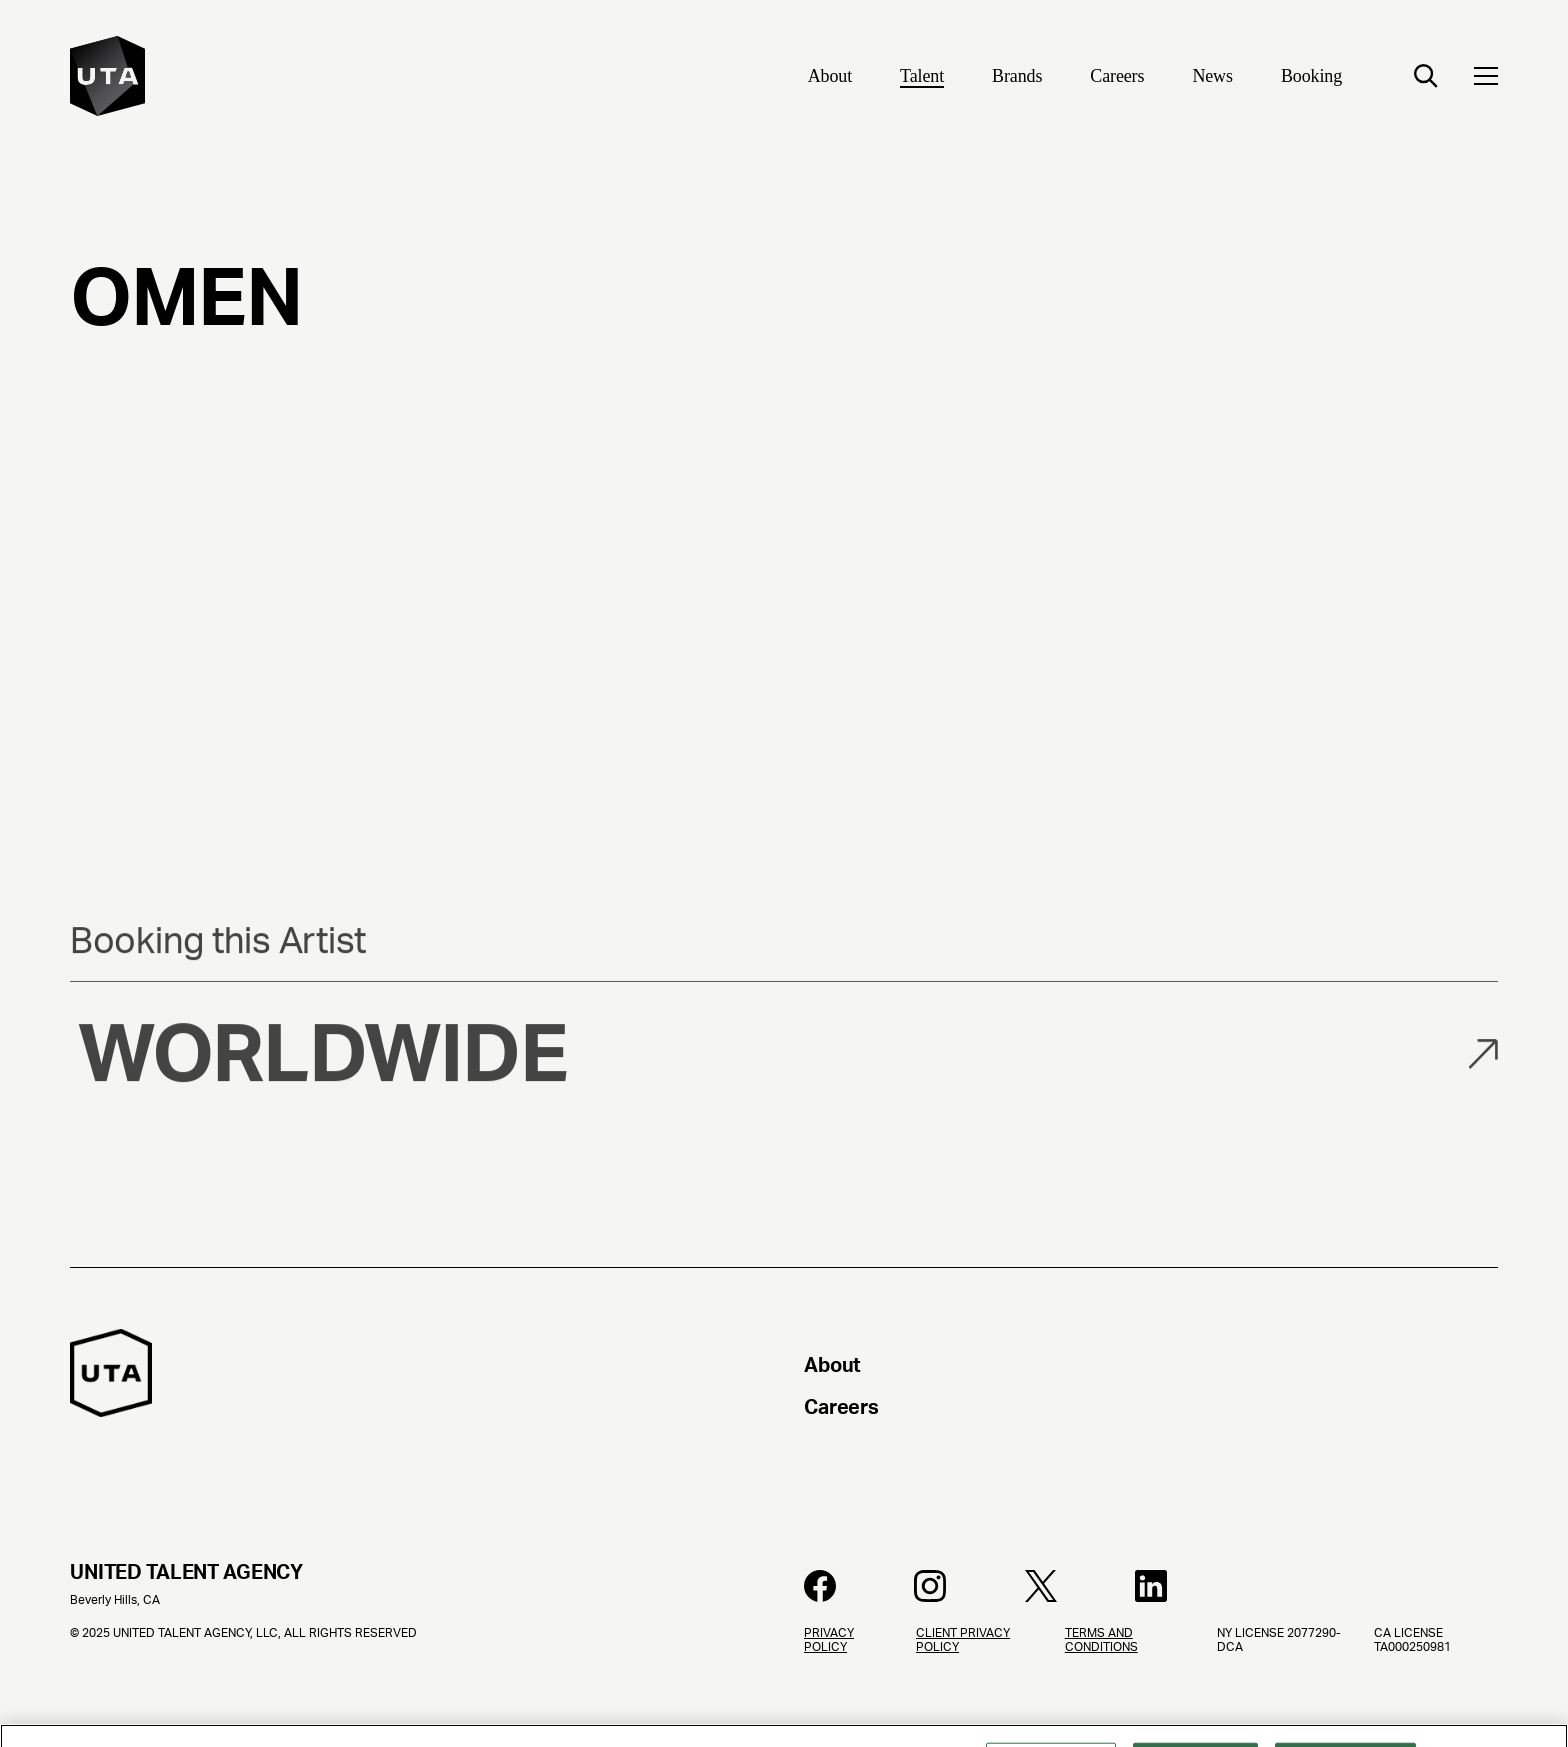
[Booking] (1311, 78)
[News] (1212, 78)
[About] (830, 78)
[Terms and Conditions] (1125, 1686)
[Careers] (1117, 78)
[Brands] (1017, 78)
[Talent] (922, 78)
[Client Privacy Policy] (974, 1686)
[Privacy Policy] (844, 1686)
